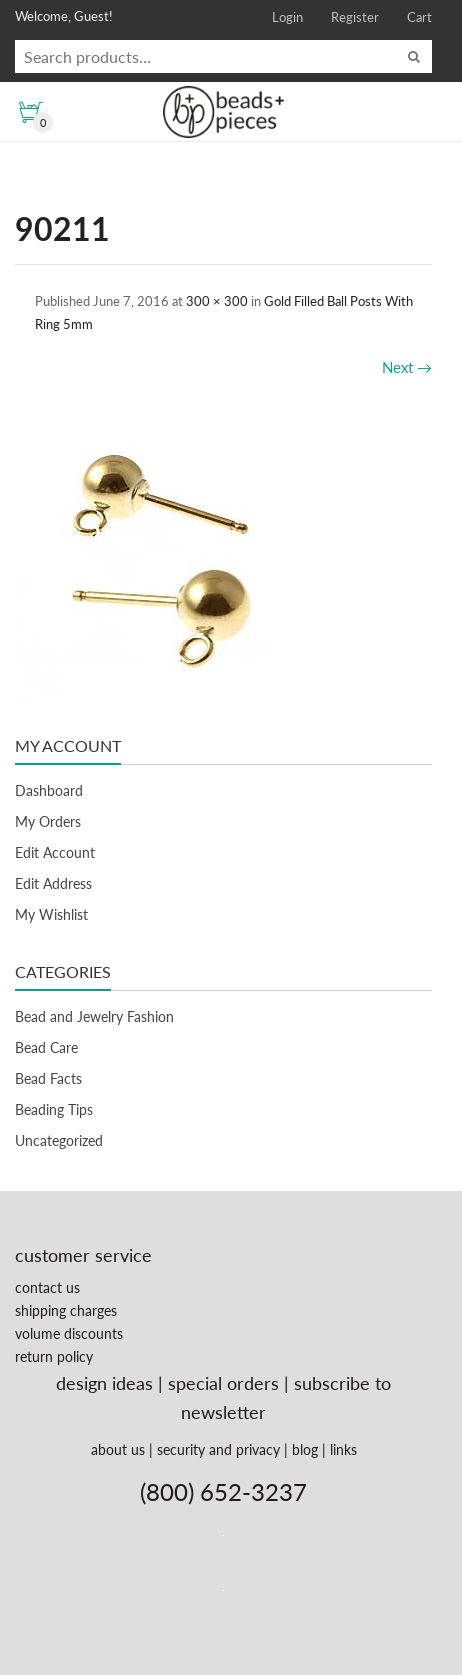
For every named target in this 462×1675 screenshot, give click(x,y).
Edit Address (53, 883)
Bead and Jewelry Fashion (94, 1016)
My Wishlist (51, 914)
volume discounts (69, 1333)
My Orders (48, 821)
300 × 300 (217, 301)
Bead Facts (48, 1078)
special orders (223, 1383)
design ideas (104, 1383)
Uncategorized (59, 1140)
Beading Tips (54, 1109)
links (343, 1449)
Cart (419, 17)
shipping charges (66, 1310)
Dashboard (49, 790)
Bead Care (46, 1047)
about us (118, 1449)
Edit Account (55, 852)
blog (305, 1449)
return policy (54, 1356)
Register (355, 17)
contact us (47, 1287)
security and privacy (218, 1449)
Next (407, 367)
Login (287, 17)
